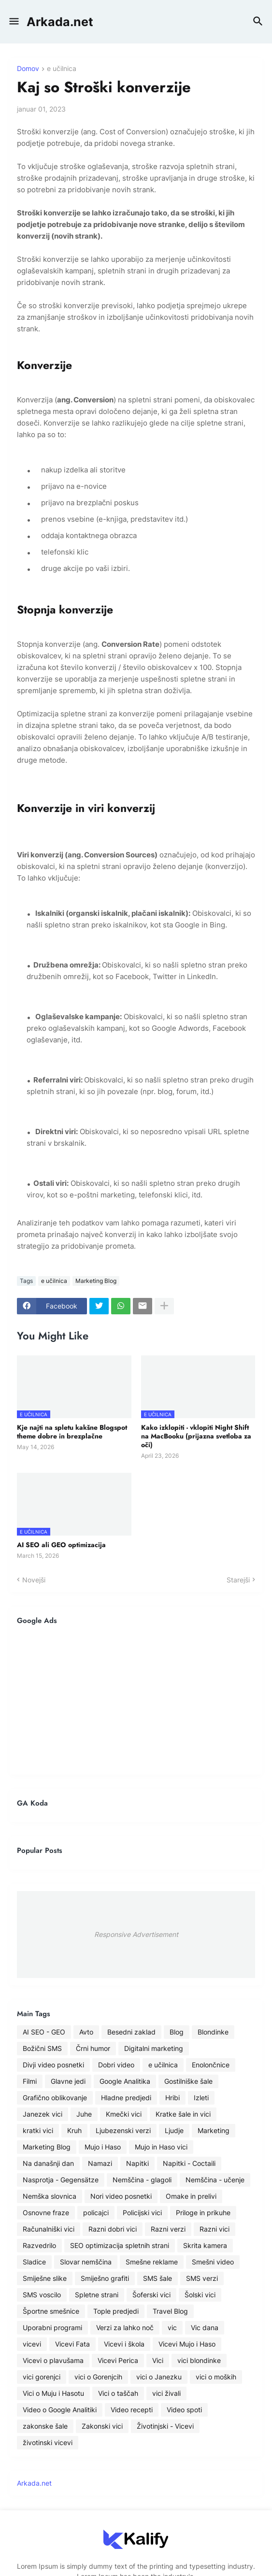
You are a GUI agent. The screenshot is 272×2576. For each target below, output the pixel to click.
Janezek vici (42, 2114)
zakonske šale (45, 2426)
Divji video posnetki (53, 2065)
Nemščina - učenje (215, 2180)
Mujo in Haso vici (161, 2147)
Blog (177, 2032)
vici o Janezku (159, 2377)
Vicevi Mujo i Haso (186, 2344)
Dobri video (116, 2065)
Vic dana (204, 2327)
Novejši (33, 1580)
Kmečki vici (124, 2114)
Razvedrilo (39, 2245)
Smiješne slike (45, 2278)
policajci (96, 2212)
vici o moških (216, 2377)
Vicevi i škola (124, 2344)
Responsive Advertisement (136, 1934)
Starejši (238, 1580)
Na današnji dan (48, 2163)
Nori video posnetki (121, 2196)
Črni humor (93, 2048)
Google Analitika (125, 2081)
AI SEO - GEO (44, 2032)
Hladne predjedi (126, 2097)
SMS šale (157, 2278)
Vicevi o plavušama (53, 2360)
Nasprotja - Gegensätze (61, 2180)
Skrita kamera (205, 2245)
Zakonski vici (102, 2426)
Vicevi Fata (72, 2344)
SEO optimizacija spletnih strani (119, 2245)
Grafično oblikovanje (55, 2097)
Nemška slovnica (49, 2196)
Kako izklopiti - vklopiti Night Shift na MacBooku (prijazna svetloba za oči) (196, 1436)
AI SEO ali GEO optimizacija (61, 1544)
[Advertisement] (136, 1699)
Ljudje (174, 2130)
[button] (13, 22)
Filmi (30, 2081)
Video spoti (184, 2409)
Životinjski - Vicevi (165, 2426)
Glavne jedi (68, 2081)
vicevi (32, 2344)
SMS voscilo (42, 2295)
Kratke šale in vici (183, 2114)
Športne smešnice (51, 2311)
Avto (86, 2032)
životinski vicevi (47, 2442)
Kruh (74, 2130)
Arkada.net (60, 21)
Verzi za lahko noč (125, 2327)
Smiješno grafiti (105, 2278)
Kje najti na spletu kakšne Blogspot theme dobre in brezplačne (72, 1431)
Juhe (84, 2114)
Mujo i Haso (103, 2147)
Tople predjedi (116, 2311)
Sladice (34, 2262)
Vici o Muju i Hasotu (53, 2393)
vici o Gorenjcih (98, 2377)
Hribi (172, 2097)
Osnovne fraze (46, 2212)
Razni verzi (168, 2229)
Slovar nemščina (86, 2262)
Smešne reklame (152, 2262)
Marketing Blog (95, 1280)
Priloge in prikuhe (203, 2212)
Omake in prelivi (191, 2196)
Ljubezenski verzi (123, 2130)
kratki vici (38, 2130)
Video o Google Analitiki (60, 2409)
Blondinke (213, 2032)
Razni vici (214, 2229)
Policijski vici (142, 2212)
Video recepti (132, 2409)
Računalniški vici (48, 2229)
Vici (157, 2360)
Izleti (201, 2097)
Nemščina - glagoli (142, 2180)
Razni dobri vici (112, 2229)
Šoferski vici (151, 2295)
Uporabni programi (52, 2327)
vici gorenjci (41, 2377)
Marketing (213, 2130)
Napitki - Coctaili (189, 2163)
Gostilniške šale (188, 2081)
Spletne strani (96, 2295)
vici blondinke (199, 2360)
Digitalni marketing (153, 2048)
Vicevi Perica (118, 2360)
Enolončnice (210, 2065)
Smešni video (213, 2262)
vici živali (166, 2393)
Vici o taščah (118, 2393)
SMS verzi (202, 2278)
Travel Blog (170, 2311)
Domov (28, 68)
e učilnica (61, 68)
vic (172, 2327)
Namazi (100, 2163)
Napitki (137, 2163)
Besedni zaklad (131, 2032)
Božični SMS (42, 2048)
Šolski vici (200, 2295)
